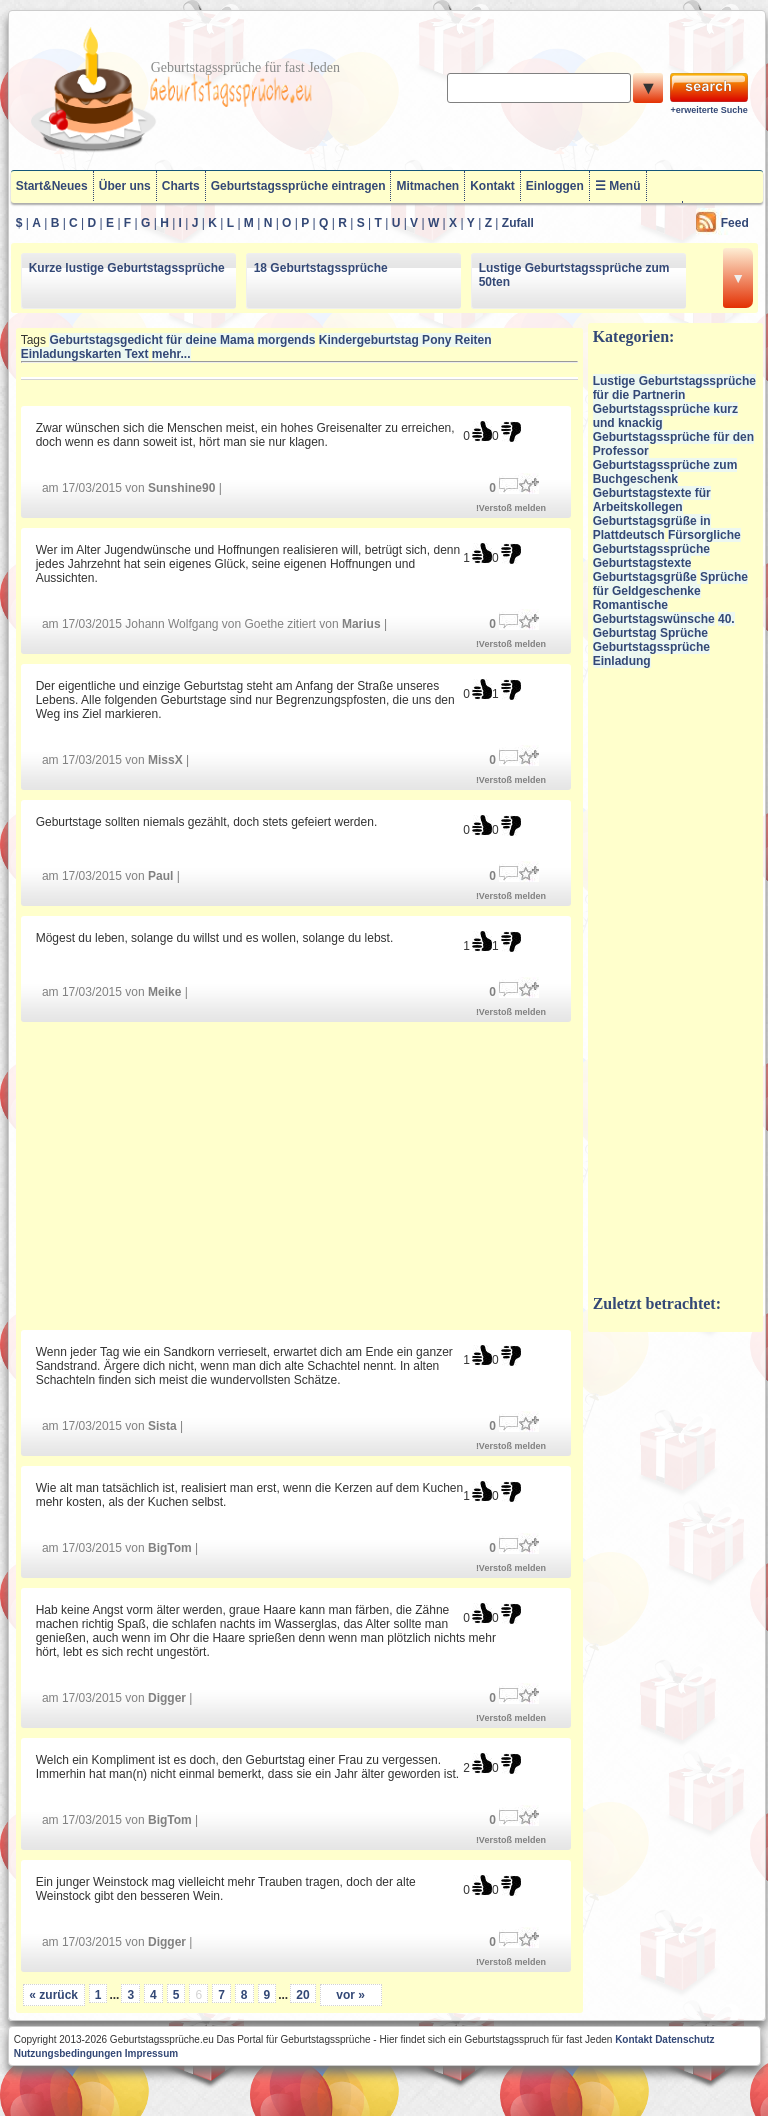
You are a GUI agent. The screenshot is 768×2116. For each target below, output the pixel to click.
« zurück (53, 1995)
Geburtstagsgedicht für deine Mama (151, 340)
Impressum (151, 2053)
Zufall (518, 223)
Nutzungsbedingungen (68, 2053)
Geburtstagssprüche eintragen (298, 186)
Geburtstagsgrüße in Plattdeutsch (652, 528)
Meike (164, 992)
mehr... (171, 354)
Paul (160, 876)
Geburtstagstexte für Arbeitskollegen (652, 500)
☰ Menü (618, 186)
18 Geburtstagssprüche (321, 268)
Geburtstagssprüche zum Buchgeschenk (665, 472)
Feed (735, 223)
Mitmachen (427, 186)
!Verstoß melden (511, 508)
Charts (181, 186)
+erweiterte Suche (708, 110)
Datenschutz (684, 2039)
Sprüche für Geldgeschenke (670, 584)
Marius (361, 624)
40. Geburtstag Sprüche (664, 626)
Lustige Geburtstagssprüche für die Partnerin (674, 388)
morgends (286, 340)
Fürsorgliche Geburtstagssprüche (667, 542)
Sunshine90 (181, 488)
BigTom (170, 1548)
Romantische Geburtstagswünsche (654, 612)
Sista (162, 1426)
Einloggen (555, 186)
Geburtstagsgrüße (645, 577)
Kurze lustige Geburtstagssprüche (127, 268)
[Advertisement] (299, 1174)
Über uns (125, 186)
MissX (165, 760)
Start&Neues (52, 186)
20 (302, 1995)
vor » (350, 1995)
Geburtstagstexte (642, 563)
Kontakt (492, 186)
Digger (167, 1698)
